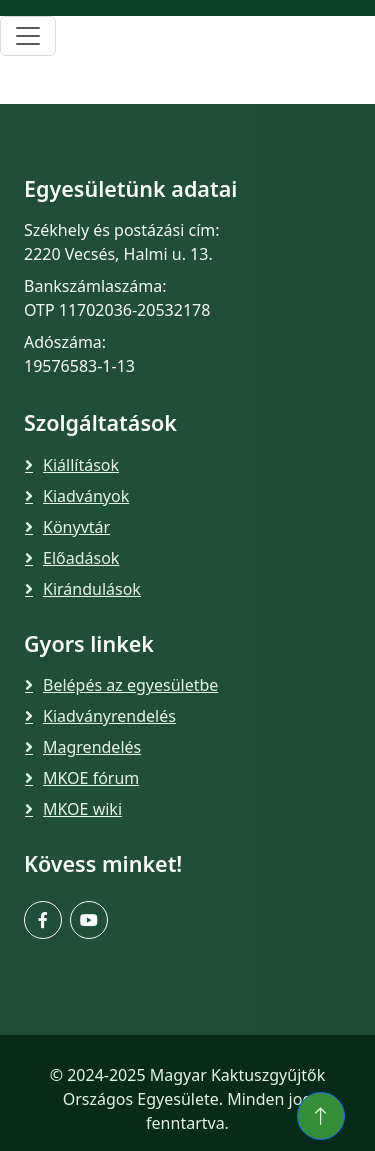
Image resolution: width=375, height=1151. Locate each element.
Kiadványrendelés (109, 716)
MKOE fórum (91, 778)
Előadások (81, 558)
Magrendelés (92, 747)
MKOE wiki (82, 809)
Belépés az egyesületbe (130, 685)
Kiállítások (81, 465)
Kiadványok (86, 496)
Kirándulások (92, 589)
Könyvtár (76, 527)
